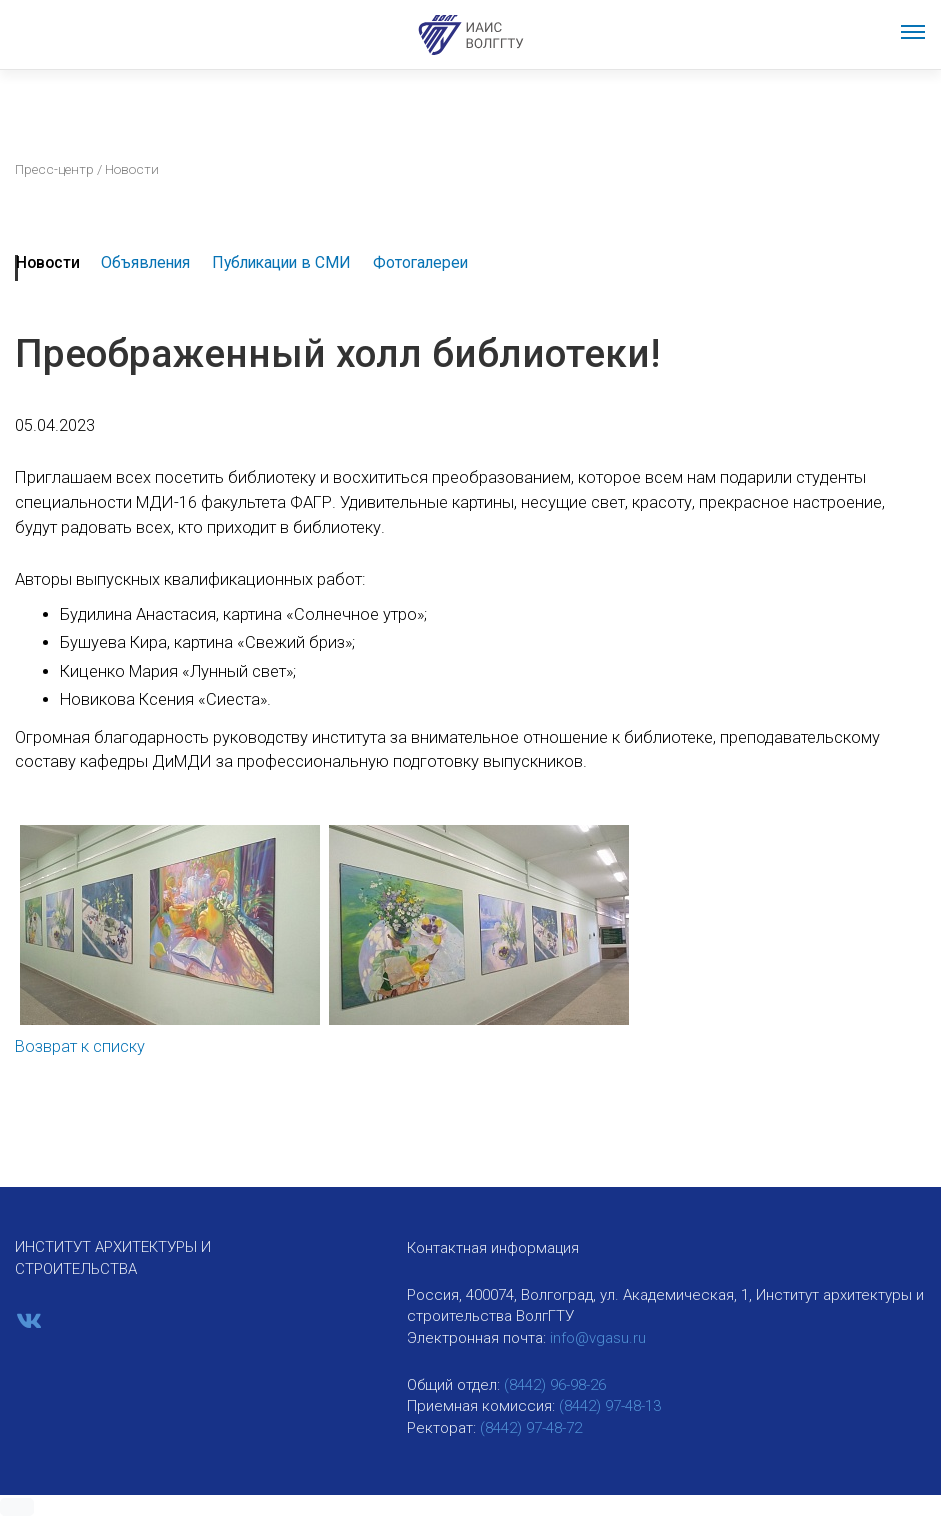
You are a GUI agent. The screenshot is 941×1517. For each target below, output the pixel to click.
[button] (17, 1507)
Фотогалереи (420, 262)
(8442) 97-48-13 (610, 1406)
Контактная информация (493, 1248)
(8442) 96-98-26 (555, 1385)
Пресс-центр (54, 169)
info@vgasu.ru (598, 1338)
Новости (48, 262)
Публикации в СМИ (281, 262)
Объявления (145, 262)
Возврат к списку (80, 1046)
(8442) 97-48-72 (531, 1428)
